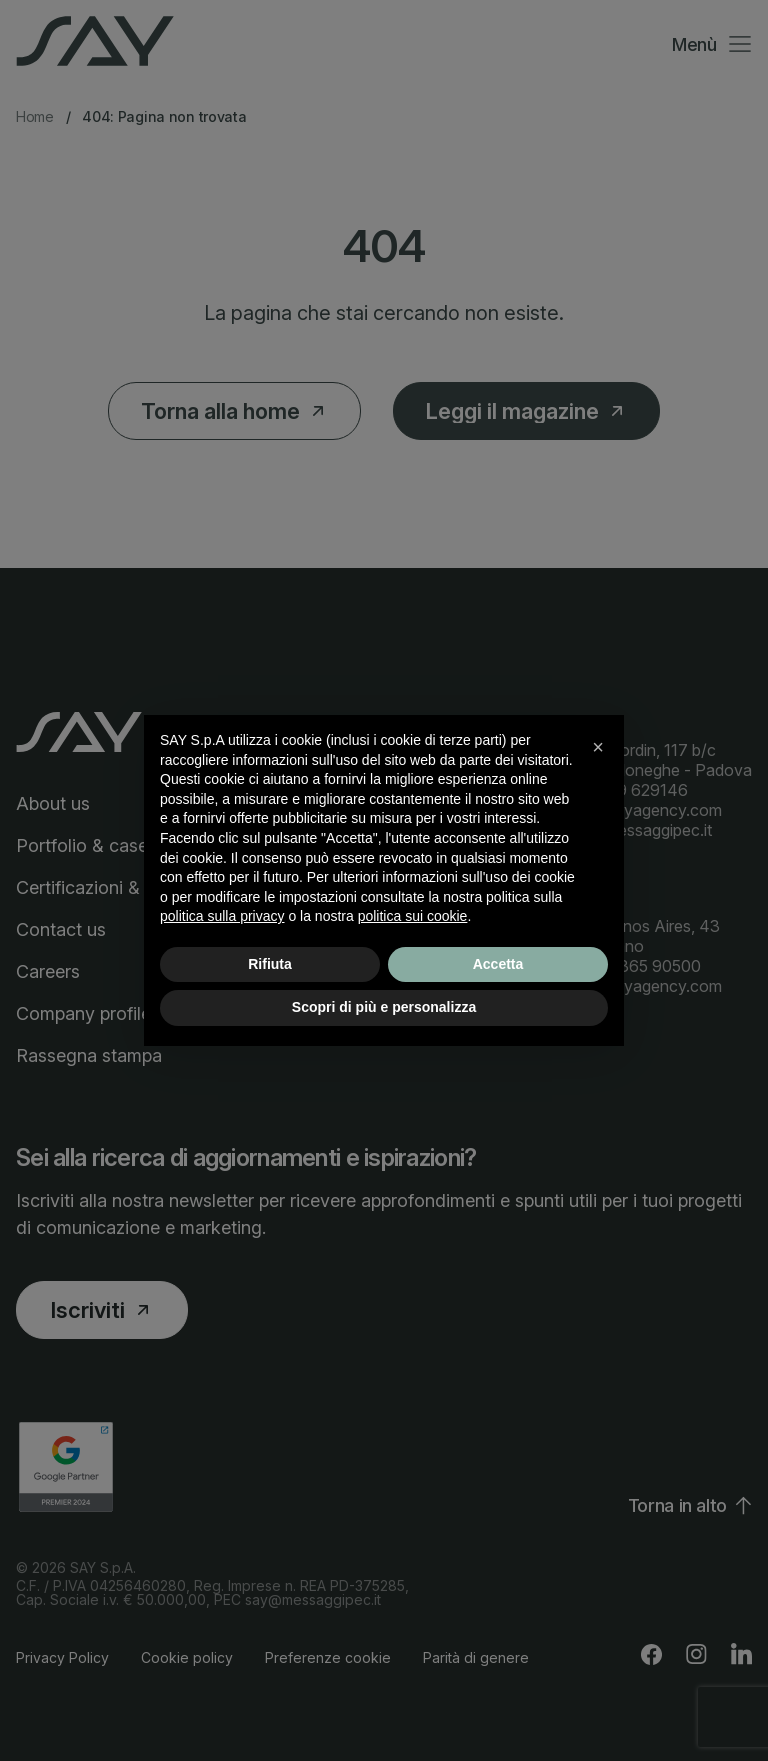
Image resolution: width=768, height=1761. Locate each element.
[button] (598, 747)
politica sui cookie (413, 916)
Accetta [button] (498, 964)
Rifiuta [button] (270, 964)
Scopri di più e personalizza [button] (384, 1007)
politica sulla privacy (222, 916)
